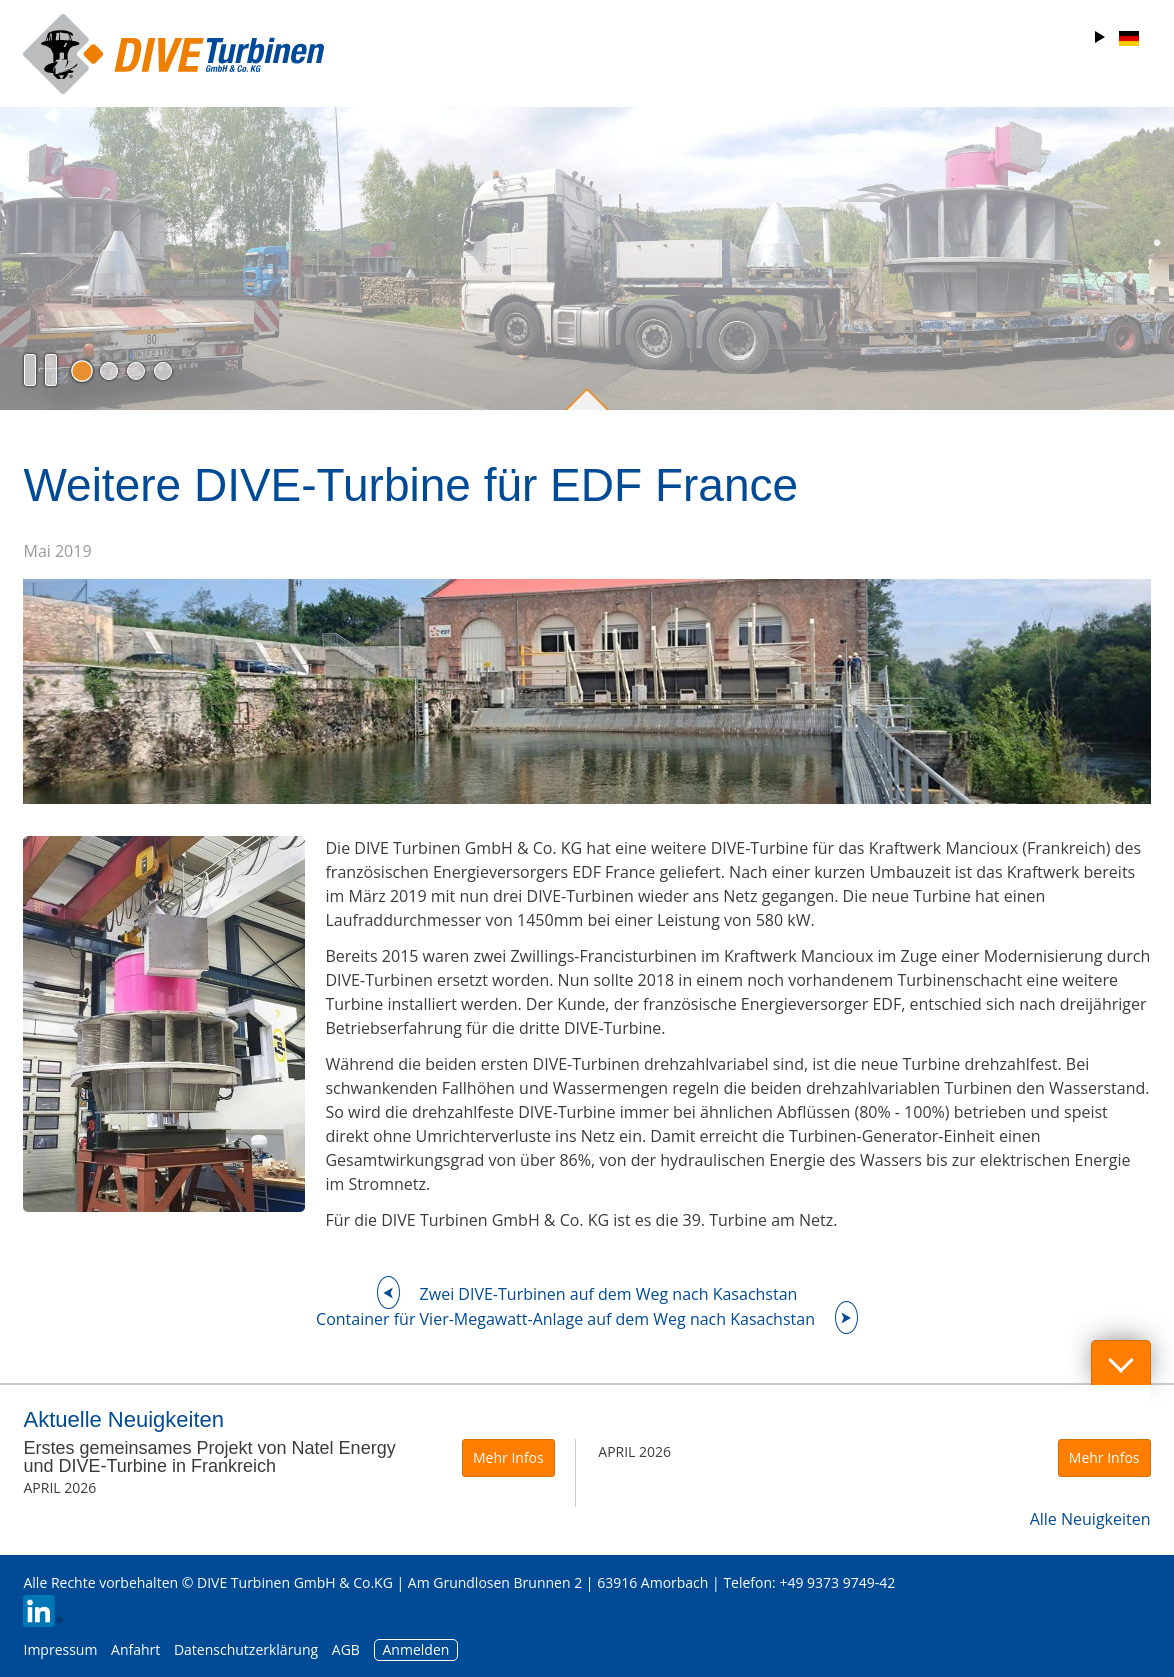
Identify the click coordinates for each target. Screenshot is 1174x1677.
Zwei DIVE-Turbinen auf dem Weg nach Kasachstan (609, 1294)
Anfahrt (135, 1649)
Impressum (60, 1649)
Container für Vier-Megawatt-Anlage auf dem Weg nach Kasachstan (565, 1319)
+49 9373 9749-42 (837, 1582)
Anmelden (416, 1649)
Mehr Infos (508, 1457)
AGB (346, 1649)
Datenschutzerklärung (248, 1649)
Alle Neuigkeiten (1090, 1519)
